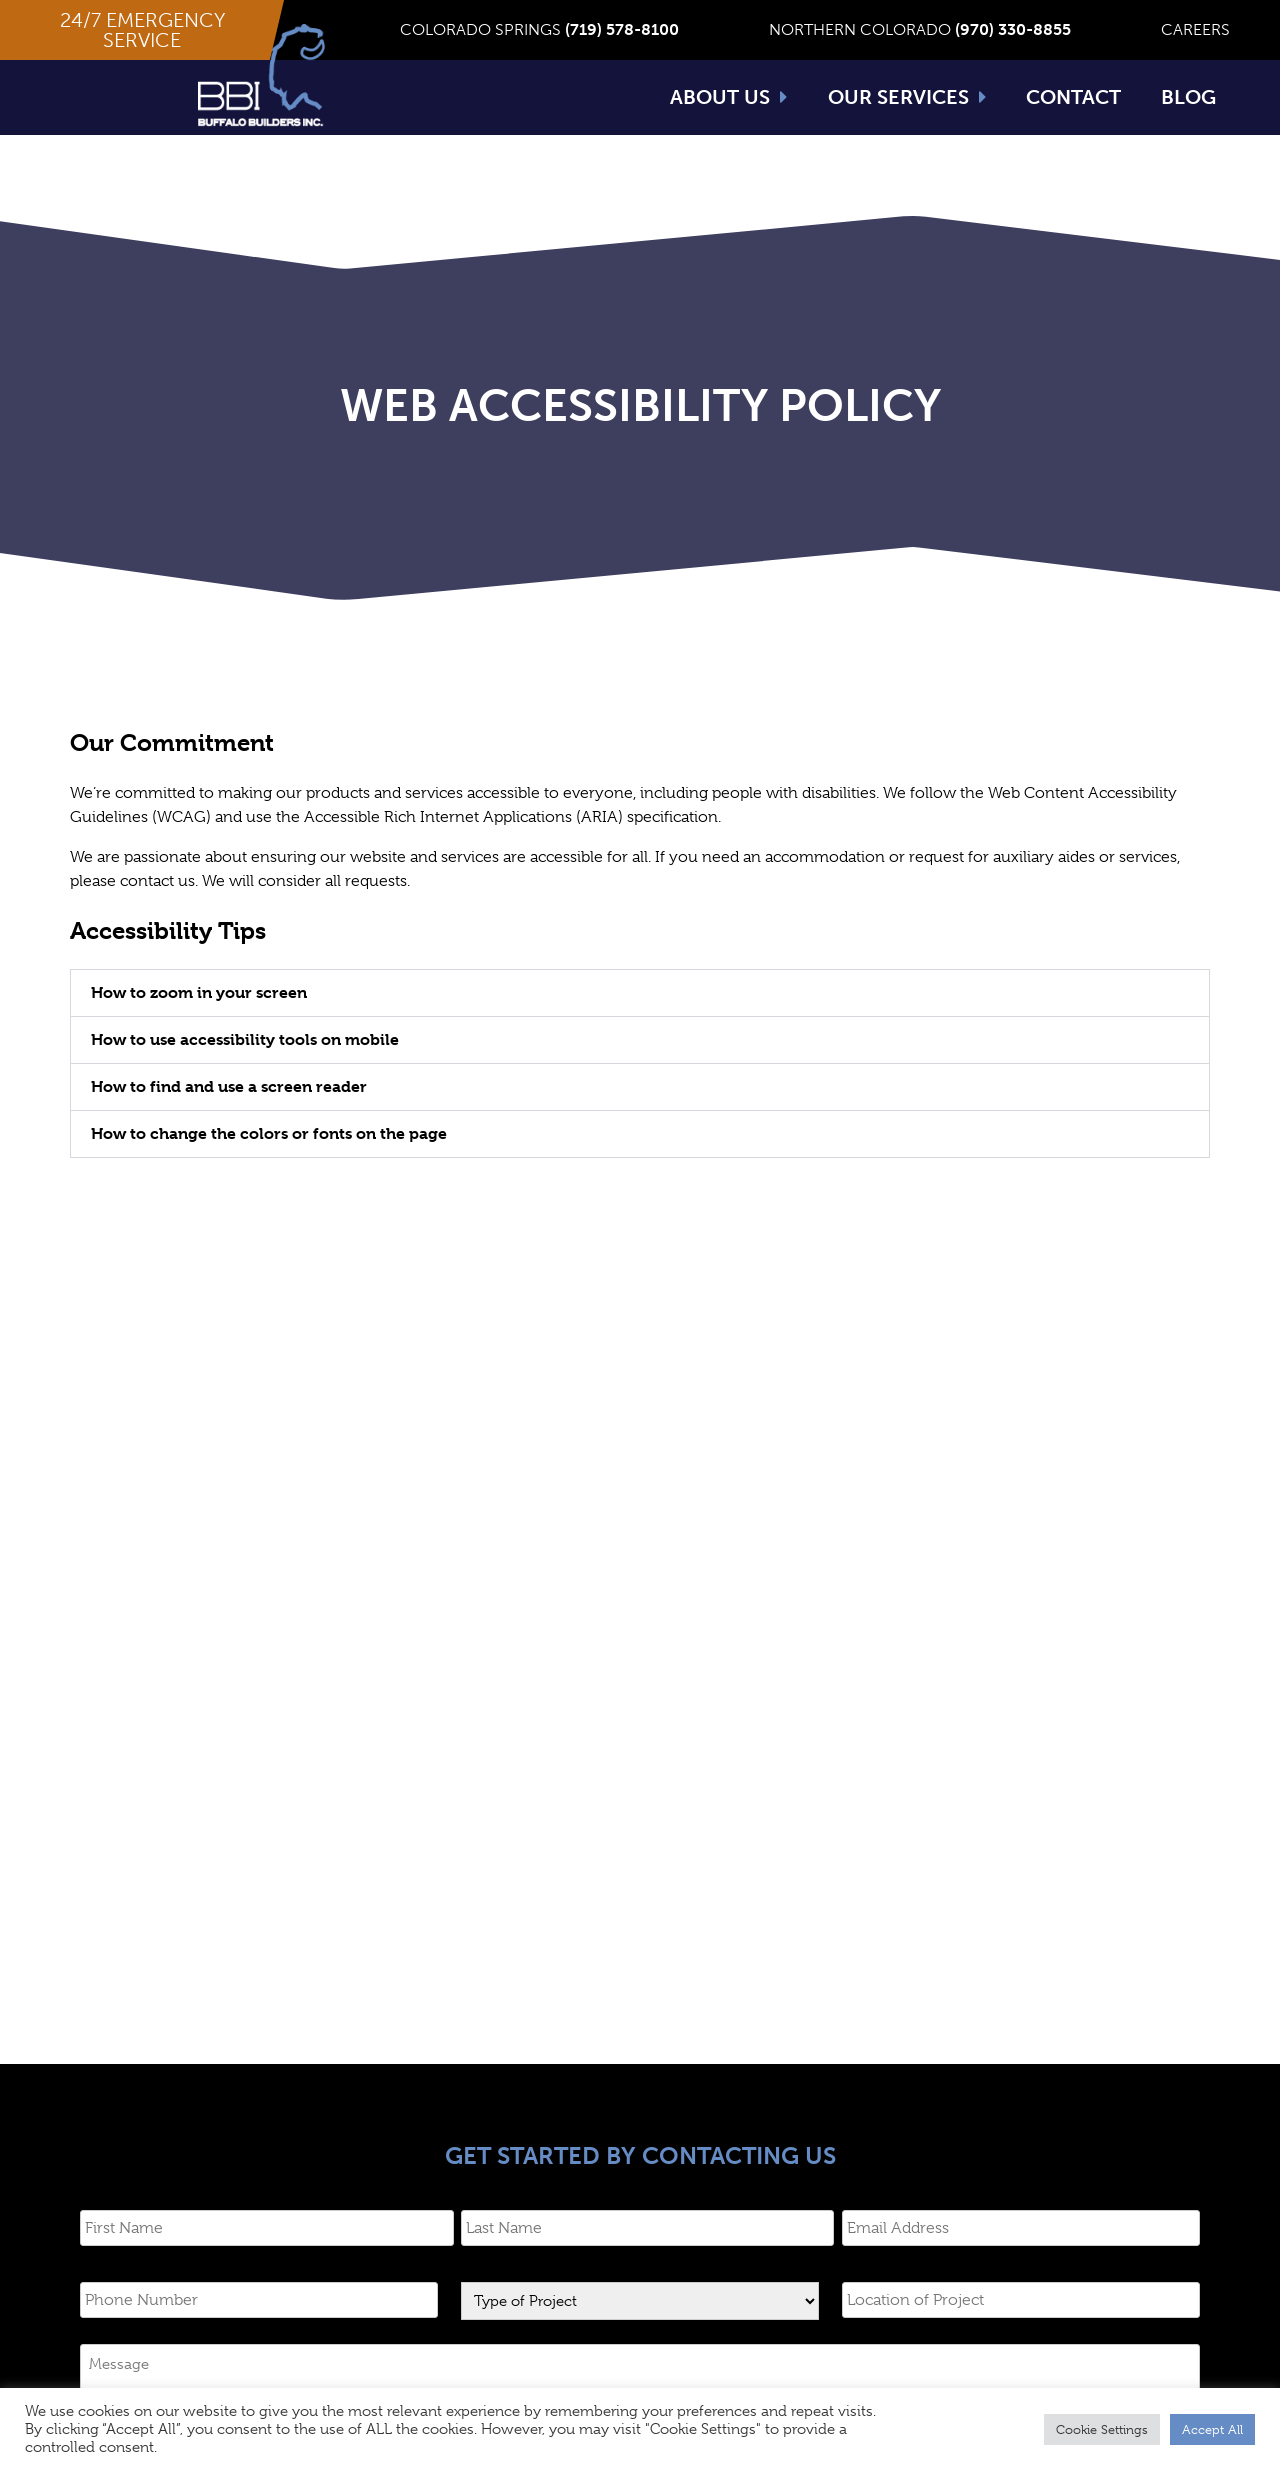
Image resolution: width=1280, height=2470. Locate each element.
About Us (729, 97)
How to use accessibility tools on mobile (245, 1067)
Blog (1188, 97)
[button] (142, 30)
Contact (1073, 97)
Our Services (907, 97)
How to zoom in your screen (199, 1020)
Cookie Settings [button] (1102, 2429)
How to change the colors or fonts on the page (269, 1161)
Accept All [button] (1212, 2429)
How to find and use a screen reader (229, 1114)
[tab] (640, 1021)
